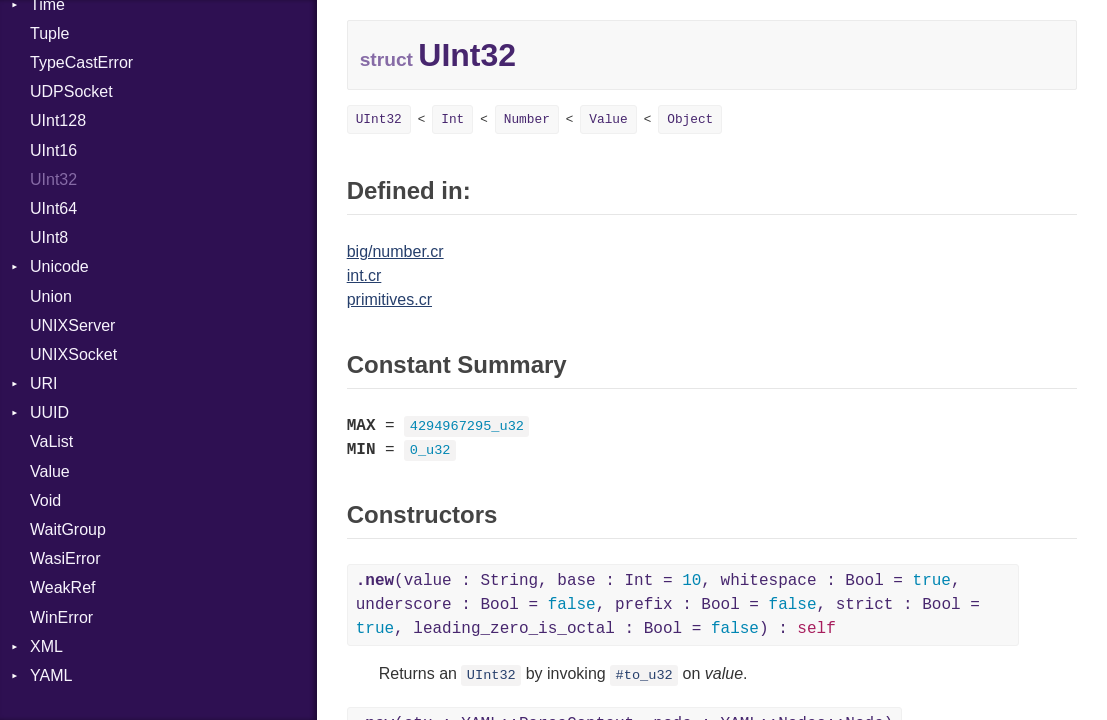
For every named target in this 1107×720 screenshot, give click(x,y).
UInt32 (53, 179)
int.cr (364, 275)
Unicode (59, 266)
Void (45, 500)
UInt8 (49, 237)
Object (690, 119)
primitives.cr (389, 299)
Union (51, 296)
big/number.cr (395, 251)
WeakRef (63, 587)
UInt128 (58, 120)
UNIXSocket (73, 354)
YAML (51, 675)
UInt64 (53, 208)
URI (44, 383)
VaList (51, 441)
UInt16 (53, 150)
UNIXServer (72, 325)
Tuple (49, 33)
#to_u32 (644, 675)
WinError (61, 617)
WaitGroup (68, 529)
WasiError (65, 558)
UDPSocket (71, 91)
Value (50, 471)
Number (527, 119)
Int (452, 119)
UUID (49, 412)
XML (46, 646)
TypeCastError (81, 62)
